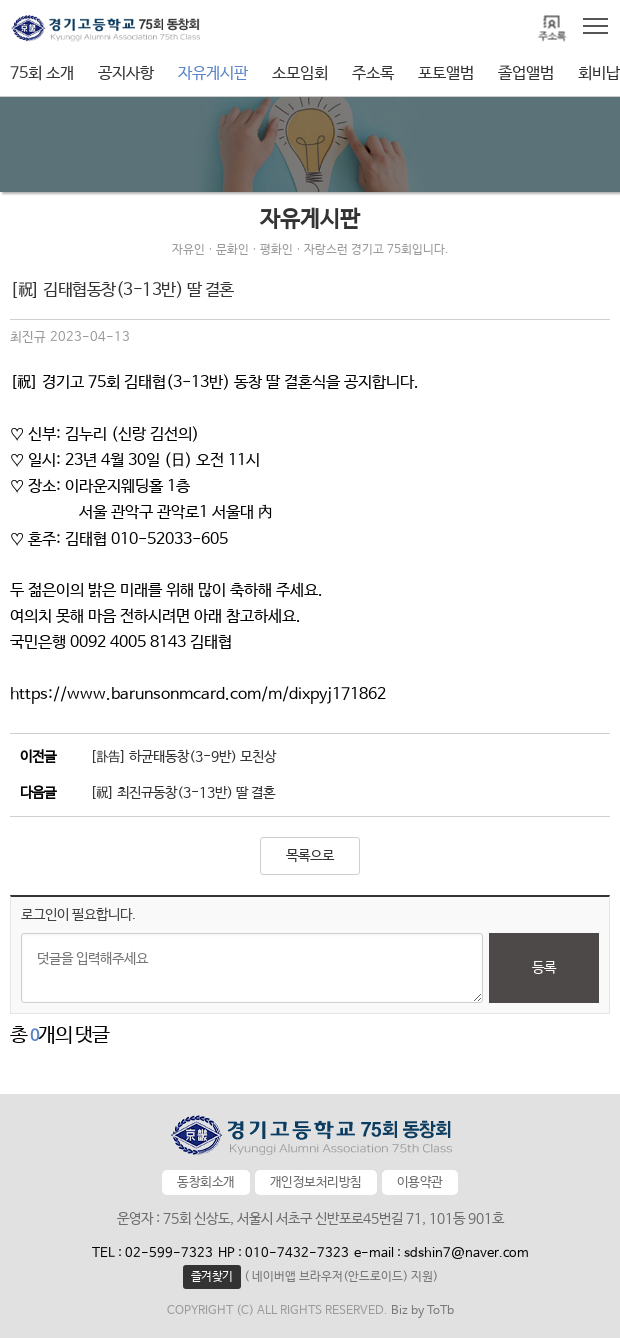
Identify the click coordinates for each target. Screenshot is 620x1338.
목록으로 (310, 856)
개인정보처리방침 (316, 1182)
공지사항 (126, 73)
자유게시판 (213, 73)
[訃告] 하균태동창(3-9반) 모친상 (183, 757)
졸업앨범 (526, 73)
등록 (544, 968)
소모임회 (300, 73)
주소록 (373, 73)
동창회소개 (206, 1182)
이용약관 (420, 1182)
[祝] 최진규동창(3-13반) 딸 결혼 (182, 793)
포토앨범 (446, 73)
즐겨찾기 (212, 1277)
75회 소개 (42, 73)
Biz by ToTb (422, 1311)
